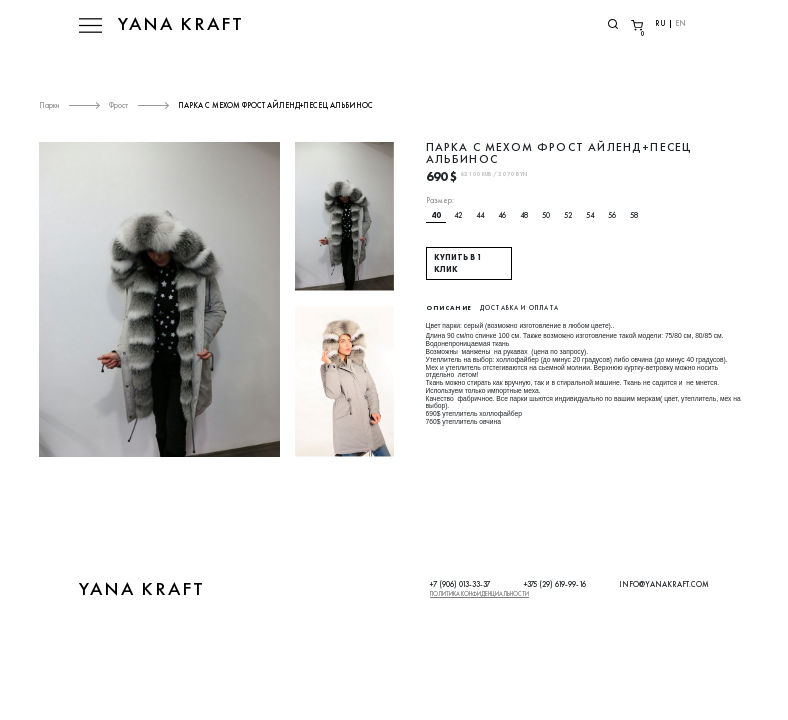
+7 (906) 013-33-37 (460, 584)
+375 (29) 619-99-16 (555, 584)
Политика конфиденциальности (479, 594)
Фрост (118, 105)
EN (680, 23)
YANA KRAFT (181, 24)
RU (660, 23)
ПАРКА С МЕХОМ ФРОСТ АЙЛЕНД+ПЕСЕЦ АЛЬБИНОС (275, 105)
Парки (49, 105)
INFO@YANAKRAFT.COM (664, 584)
